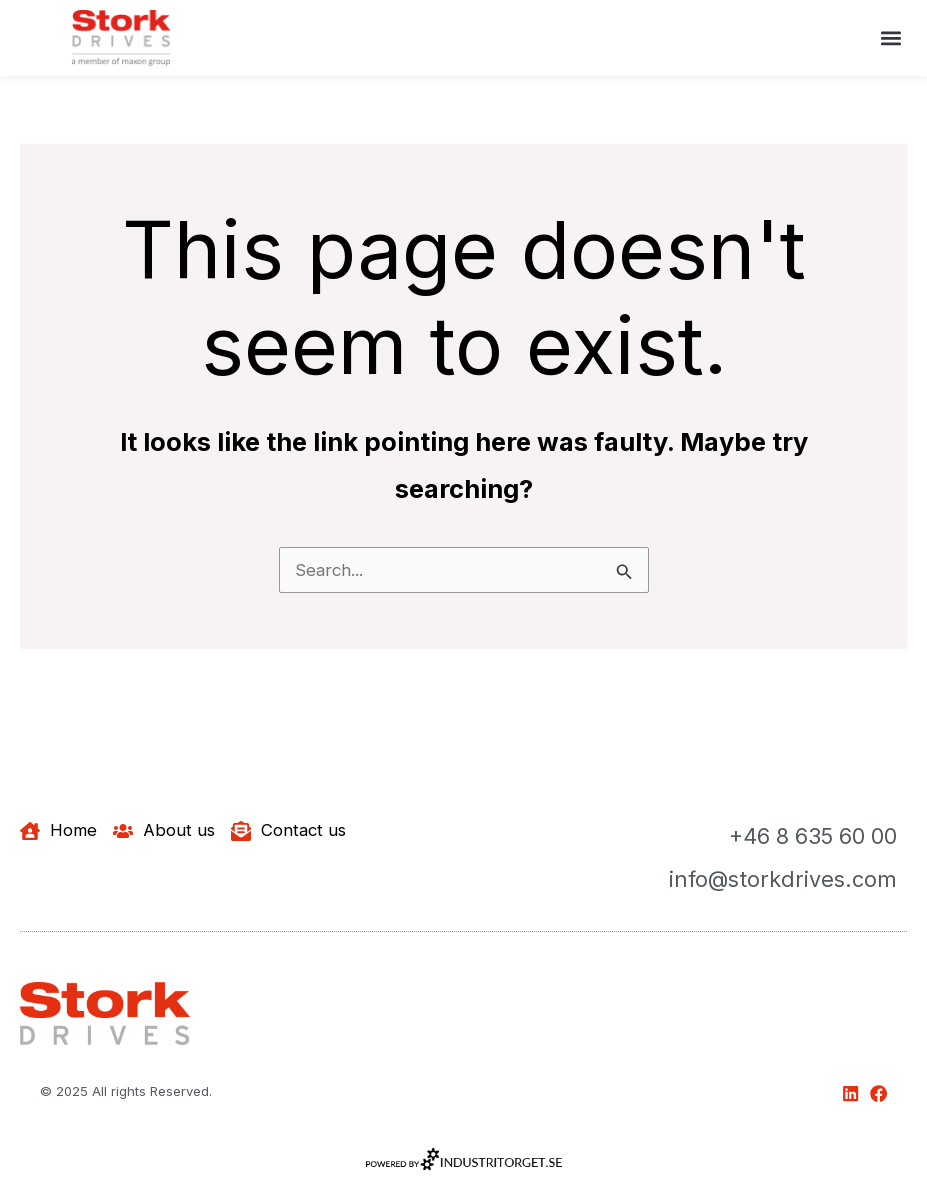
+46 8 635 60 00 (811, 836)
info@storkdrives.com (781, 878)
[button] (890, 37)
